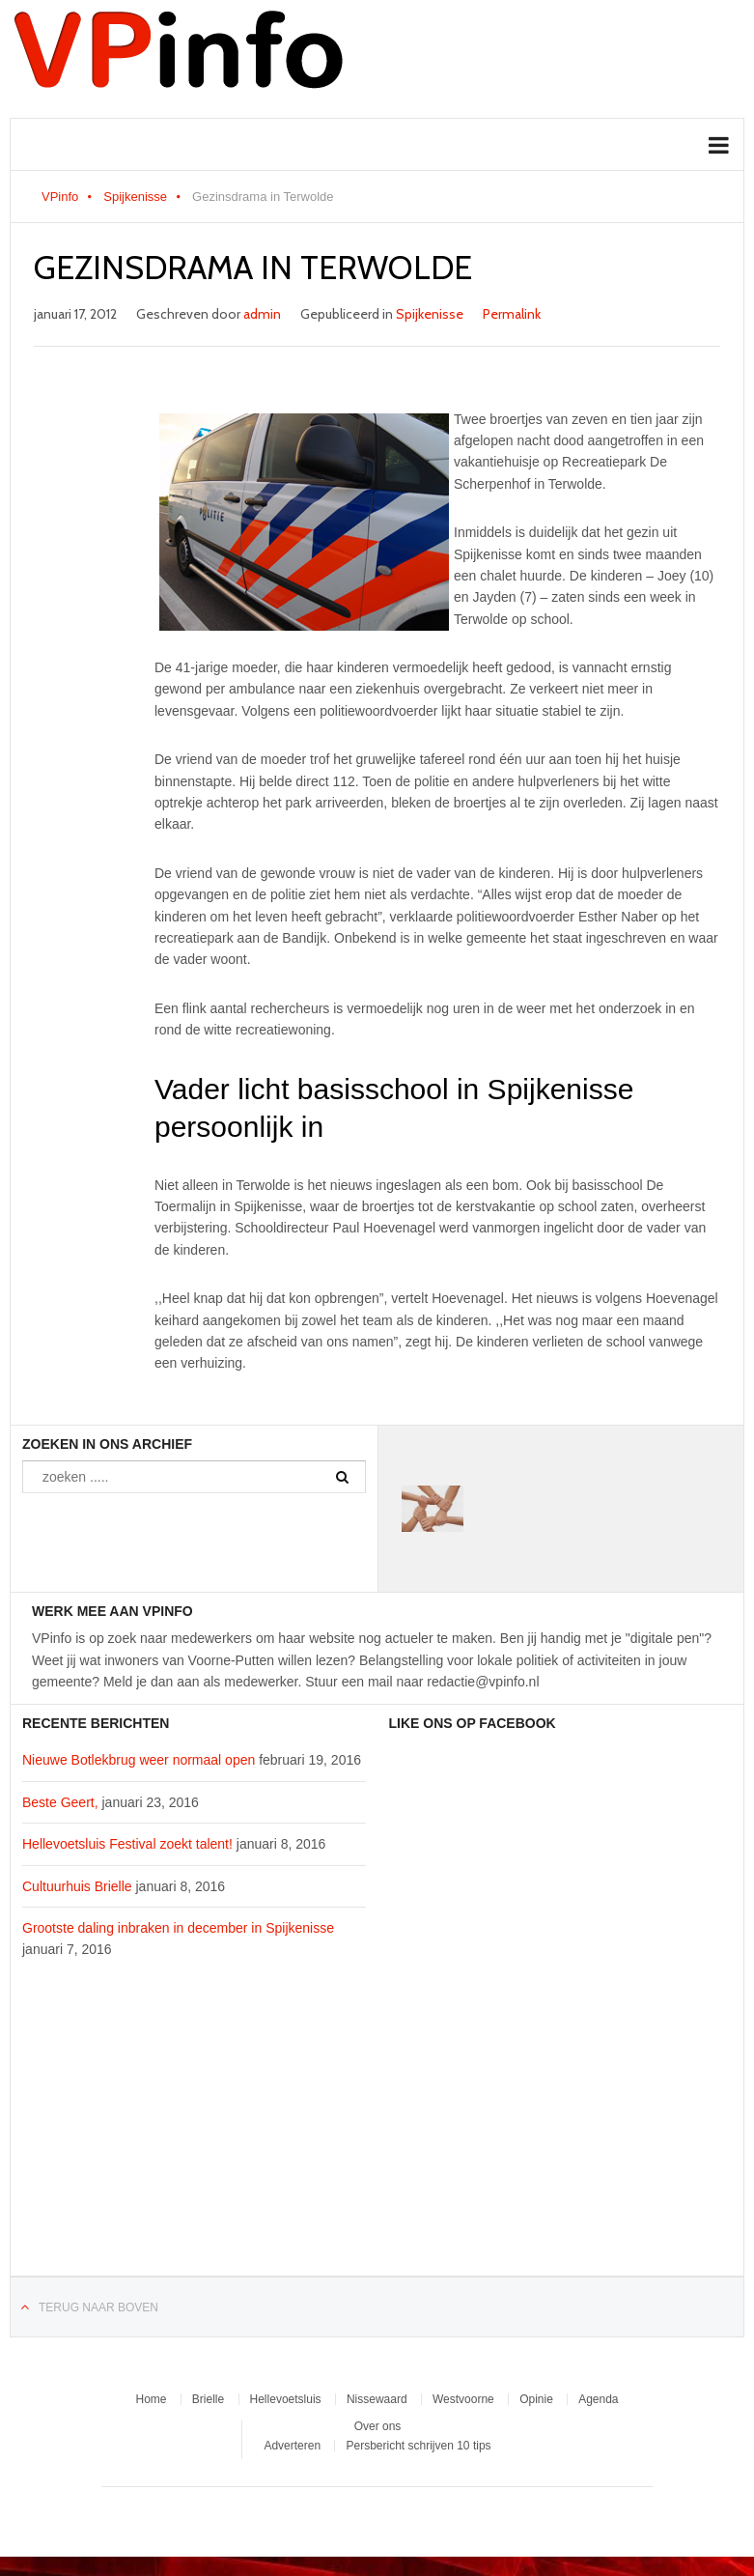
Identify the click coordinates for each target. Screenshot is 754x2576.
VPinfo (60, 196)
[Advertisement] (194, 2129)
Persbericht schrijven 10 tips (418, 2445)
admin (262, 314)
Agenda (598, 2399)
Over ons (378, 2426)
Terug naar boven (98, 2307)
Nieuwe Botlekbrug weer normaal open (138, 1760)
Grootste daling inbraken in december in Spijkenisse (178, 1928)
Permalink (512, 314)
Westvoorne (463, 2399)
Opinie (536, 2399)
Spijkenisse (135, 196)
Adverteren (292, 2445)
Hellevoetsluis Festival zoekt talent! (127, 1844)
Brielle (208, 2399)
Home (150, 2399)
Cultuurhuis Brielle (77, 1886)
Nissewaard (377, 2399)
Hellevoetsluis (285, 2399)
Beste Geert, (60, 1802)
